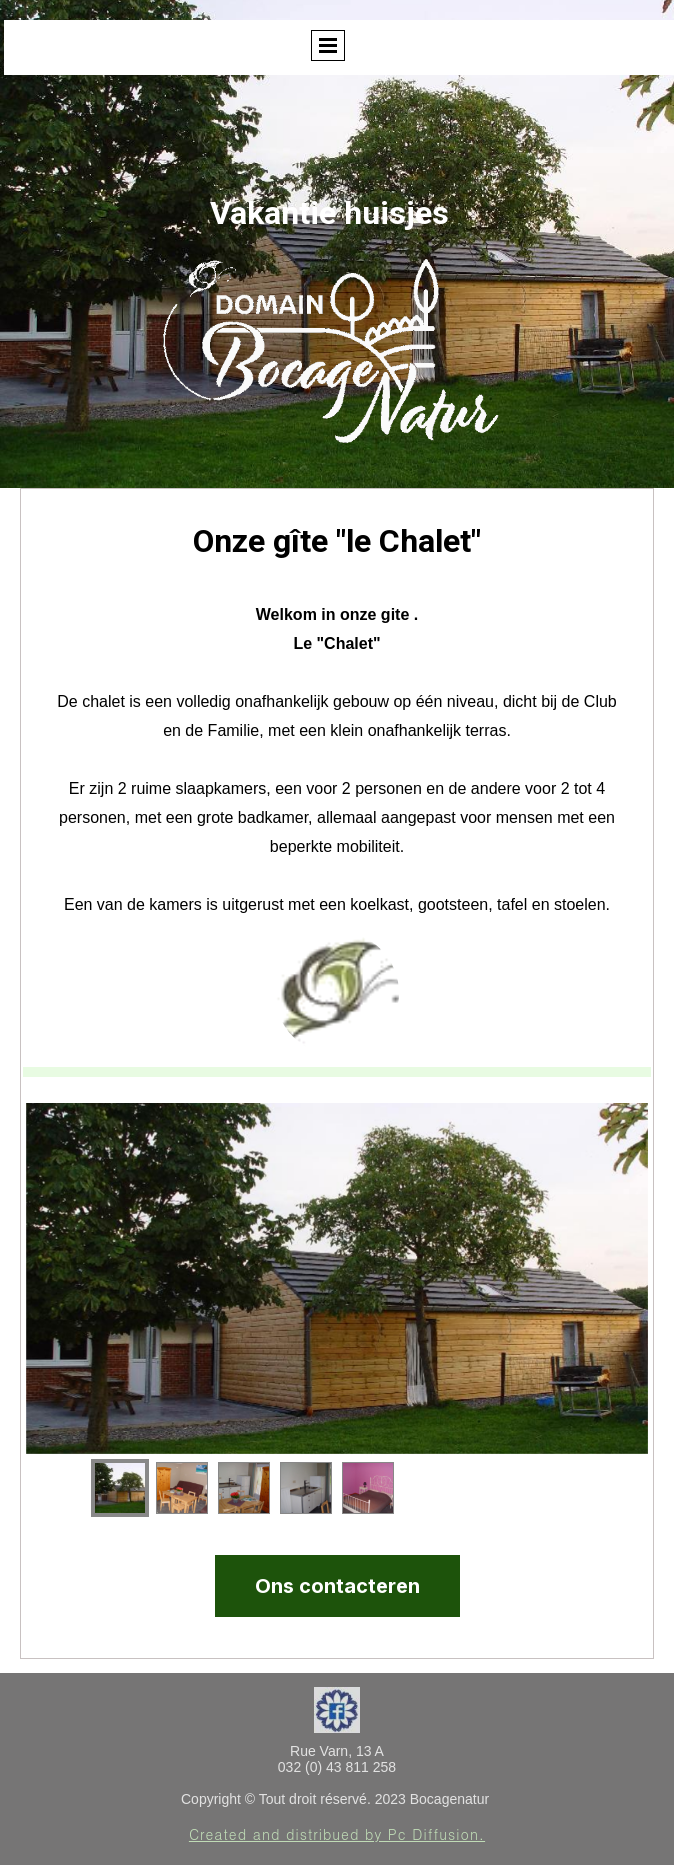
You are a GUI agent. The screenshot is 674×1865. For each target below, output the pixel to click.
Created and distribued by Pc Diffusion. (337, 1834)
